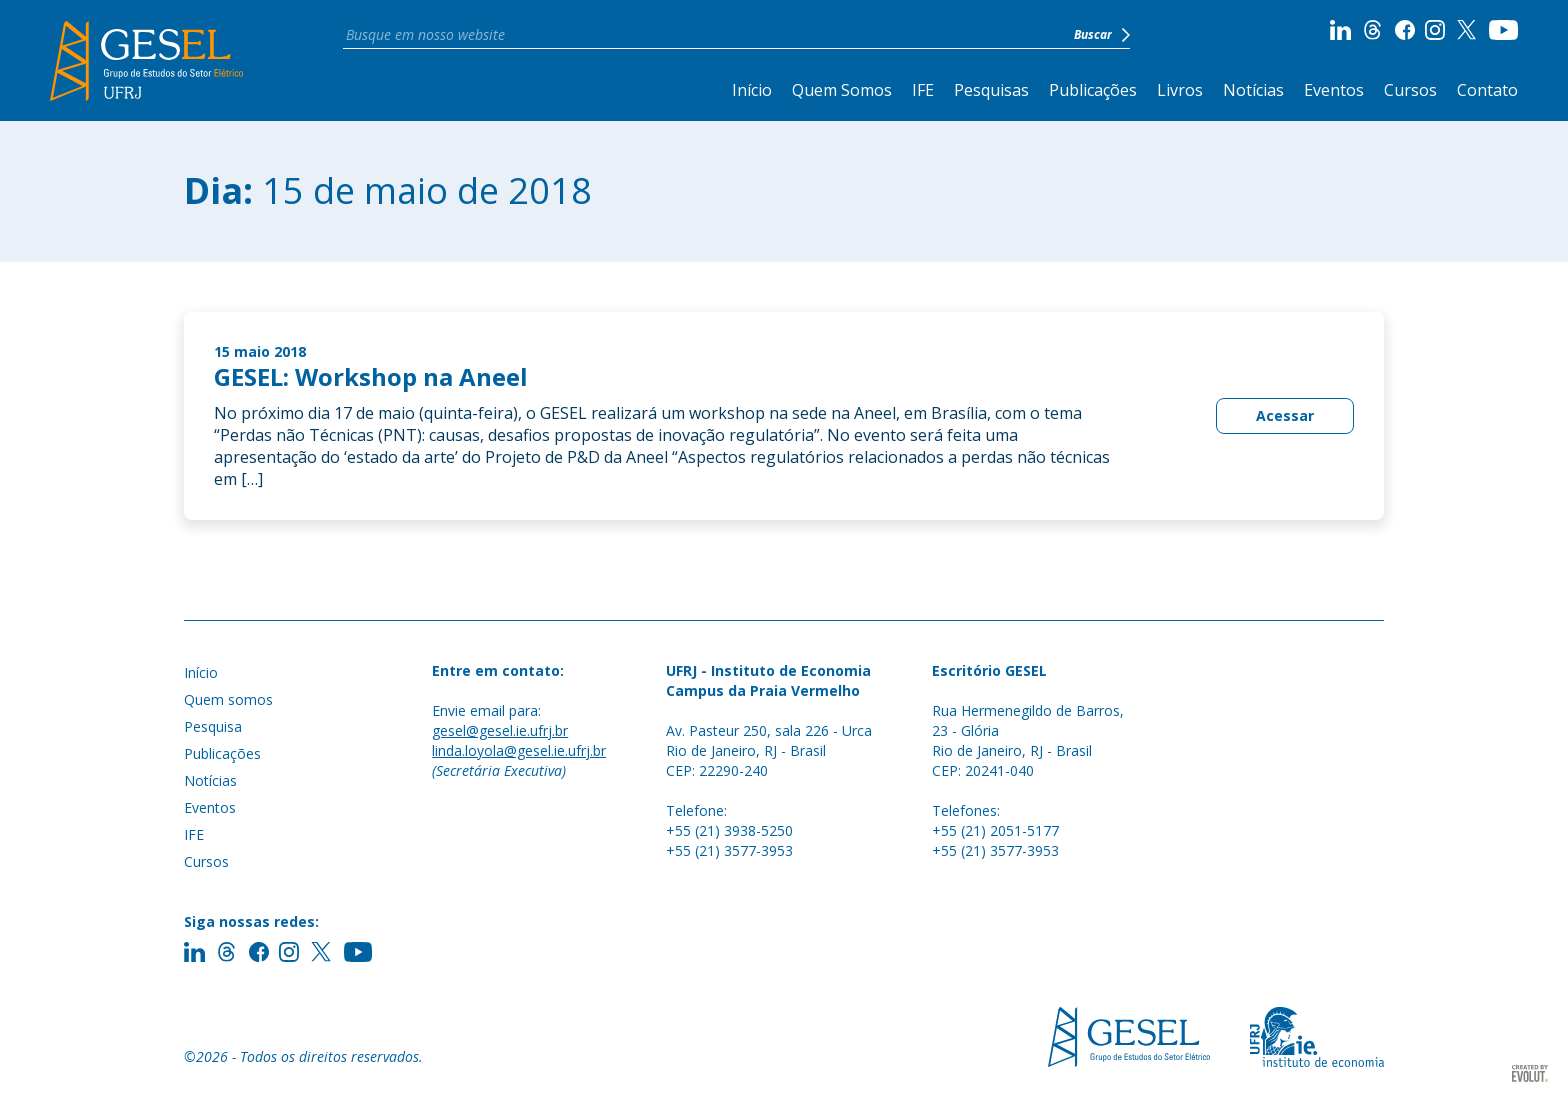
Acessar (1285, 415)
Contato (1487, 90)
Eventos (1334, 90)
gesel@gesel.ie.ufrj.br (500, 730)
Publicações (1093, 90)
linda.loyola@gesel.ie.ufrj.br (519, 750)
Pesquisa (213, 726)
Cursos (1410, 90)
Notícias (1253, 90)
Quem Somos (842, 90)
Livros (1180, 90)
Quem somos (228, 699)
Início (752, 90)
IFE (923, 90)
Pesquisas (991, 90)
